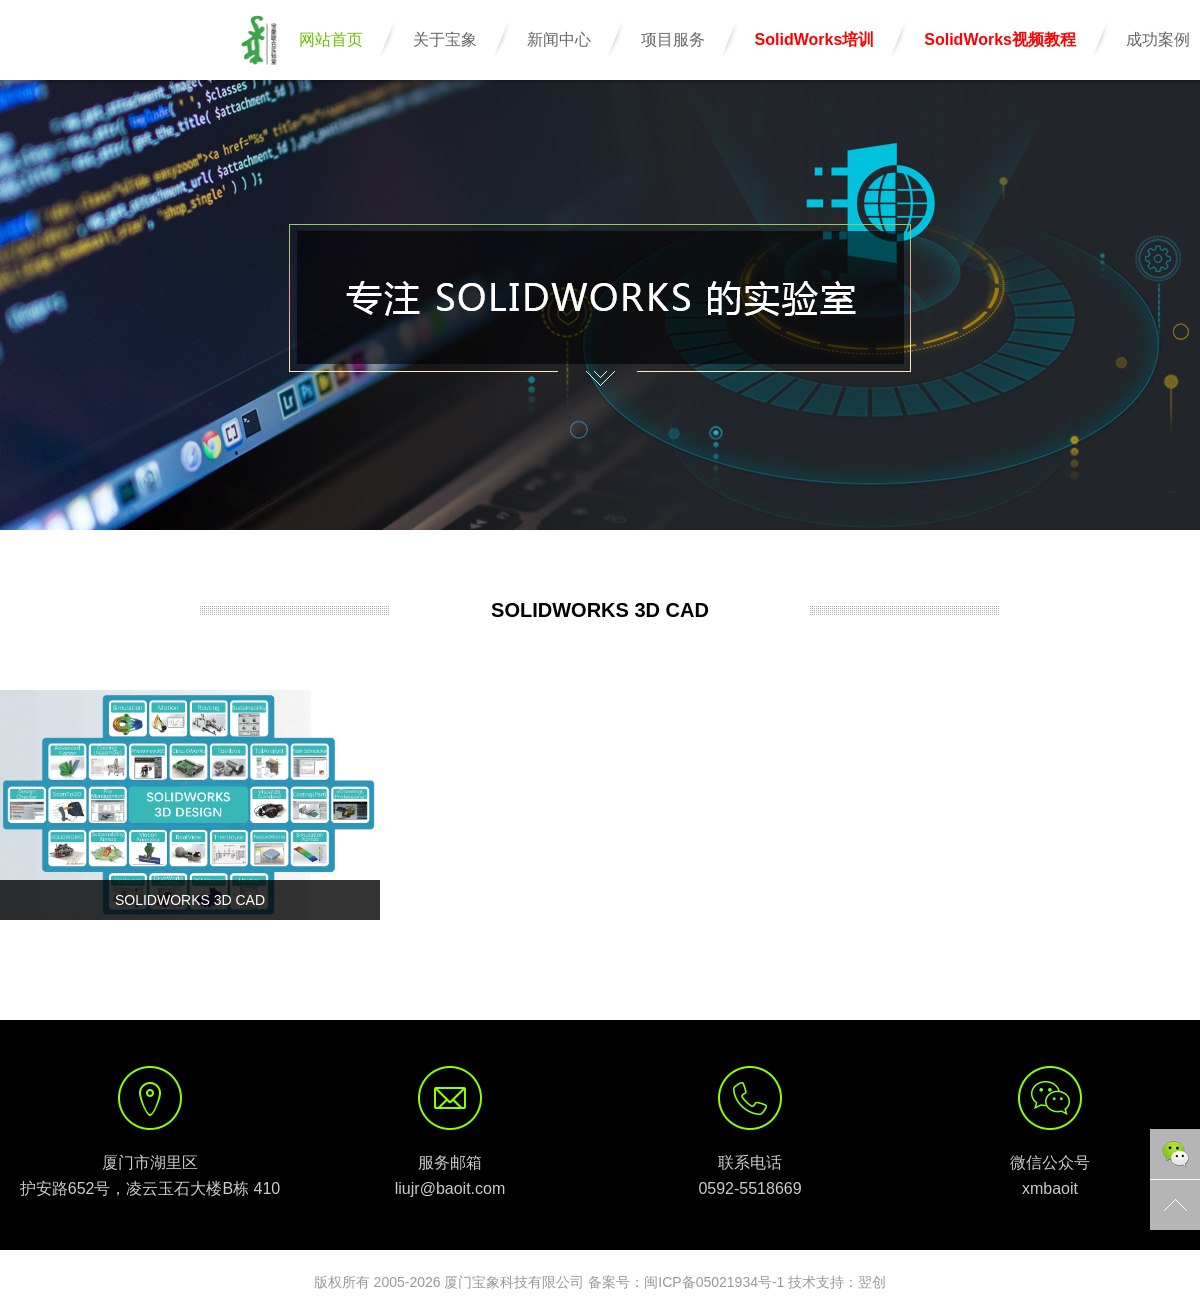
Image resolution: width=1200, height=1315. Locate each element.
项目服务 (673, 39)
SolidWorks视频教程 (1000, 39)
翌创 (872, 1282)
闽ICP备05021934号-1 (714, 1282)
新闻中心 (559, 39)
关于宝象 (445, 39)
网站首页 (331, 39)
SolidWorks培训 (815, 39)
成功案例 (1158, 39)
